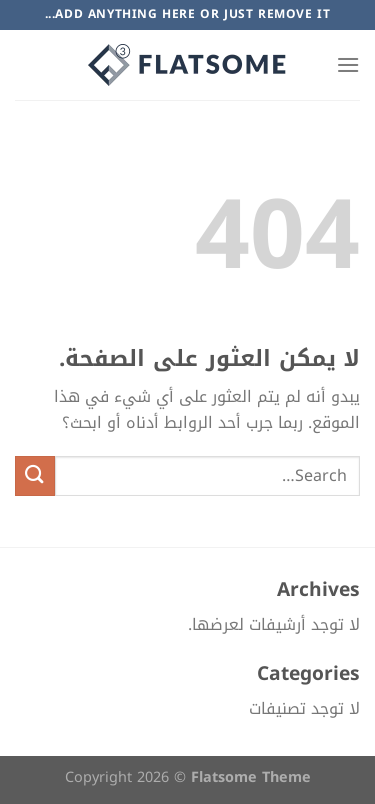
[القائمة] (348, 64)
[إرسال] (35, 475)
